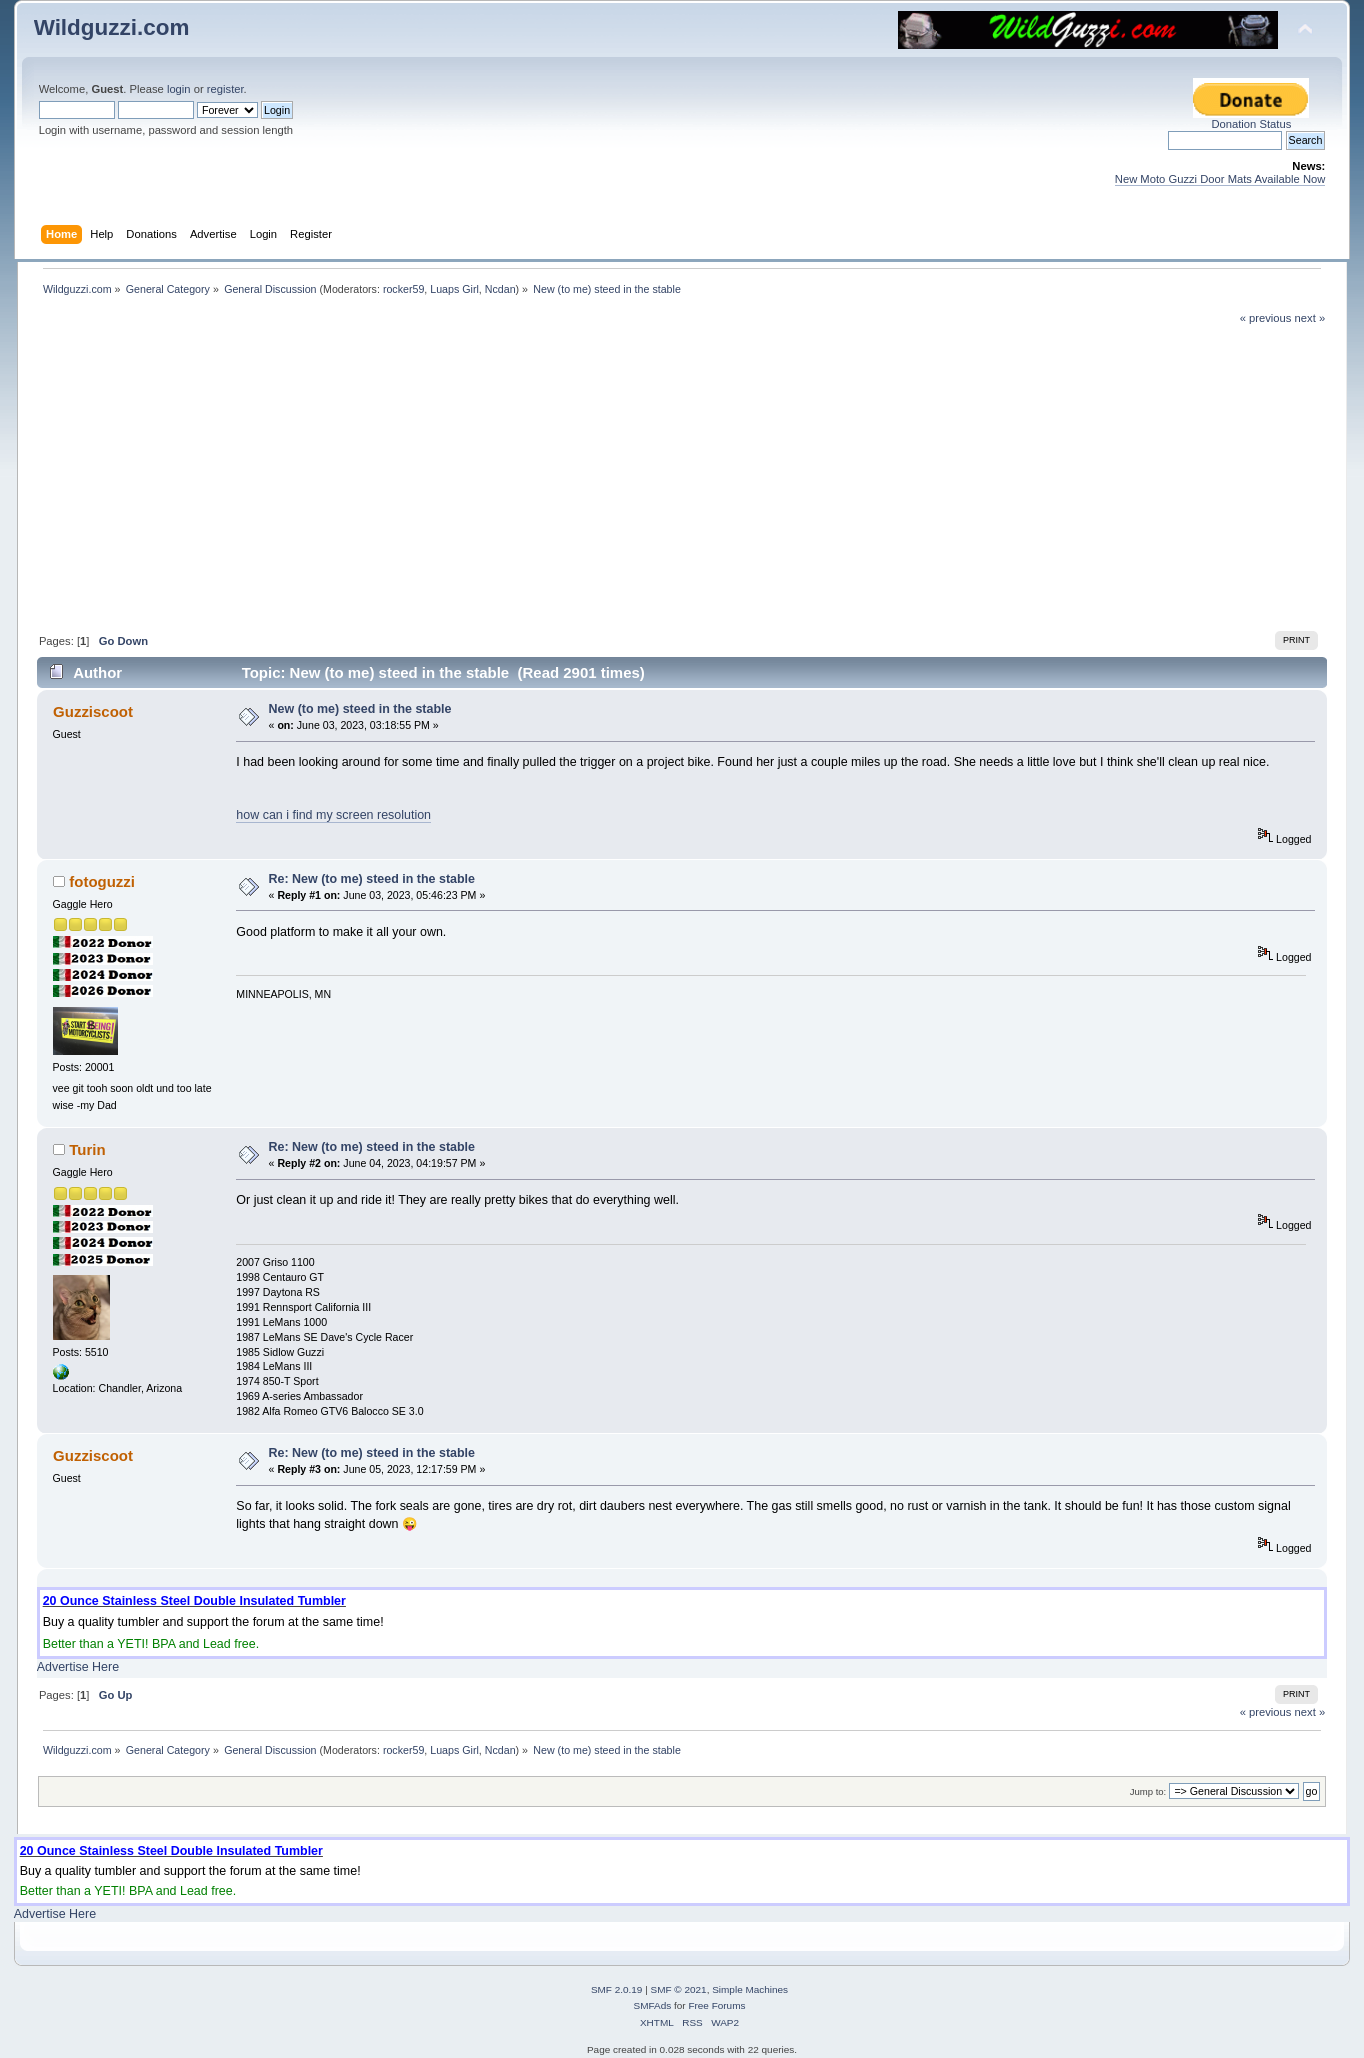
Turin (87, 1149)
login (179, 89)
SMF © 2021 (679, 1989)
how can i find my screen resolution (333, 815)
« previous (1266, 318)
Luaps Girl (454, 289)
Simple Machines (750, 1989)
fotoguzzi (102, 881)
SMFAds (653, 2005)
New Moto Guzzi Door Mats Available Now (1220, 179)
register (225, 89)
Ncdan (500, 289)
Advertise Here (78, 1667)
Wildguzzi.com (112, 27)
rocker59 (403, 289)
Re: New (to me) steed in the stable (372, 879)
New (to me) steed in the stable (360, 709)
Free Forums (716, 2005)
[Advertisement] (682, 476)
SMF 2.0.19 (617, 1989)
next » (1310, 318)
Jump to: (1148, 1791)
